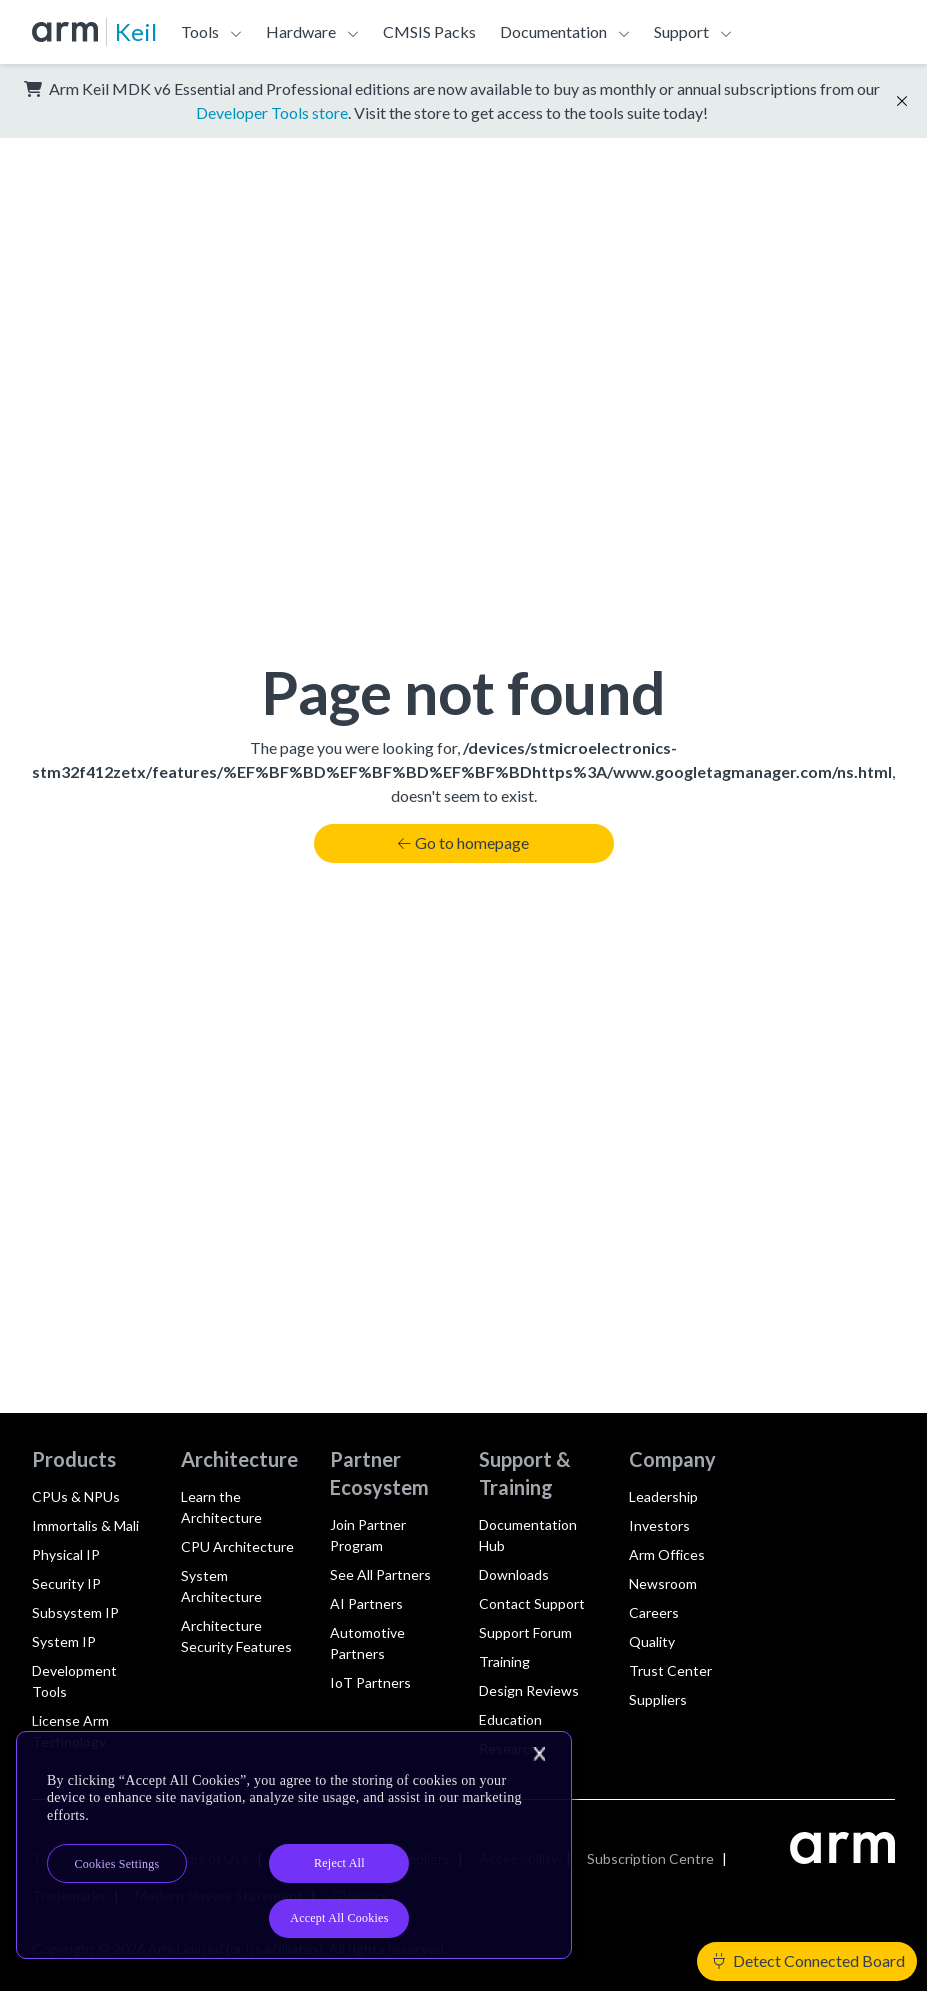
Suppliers (658, 1699)
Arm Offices (667, 1554)
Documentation (553, 31)
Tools (200, 31)
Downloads (514, 1574)
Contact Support (532, 1603)
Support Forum (525, 1632)
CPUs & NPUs (76, 1496)
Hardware (301, 31)
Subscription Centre (650, 1858)
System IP (64, 1641)
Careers (654, 1612)
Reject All (339, 1863)
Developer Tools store (272, 112)
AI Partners (366, 1603)
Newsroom (663, 1583)
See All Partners (380, 1574)
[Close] (539, 1754)
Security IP (66, 1583)
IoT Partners (370, 1682)
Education (510, 1719)
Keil (136, 31)
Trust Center (670, 1670)
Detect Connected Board (809, 1960)
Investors (659, 1525)
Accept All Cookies (339, 1918)
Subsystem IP (75, 1612)
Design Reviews (529, 1690)
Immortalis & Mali (85, 1525)
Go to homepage (463, 842)
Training (504, 1661)
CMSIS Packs (429, 31)
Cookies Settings (117, 1864)
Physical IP (66, 1554)
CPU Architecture (237, 1546)
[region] (294, 1845)
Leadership (663, 1496)
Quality (652, 1641)
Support (681, 31)
